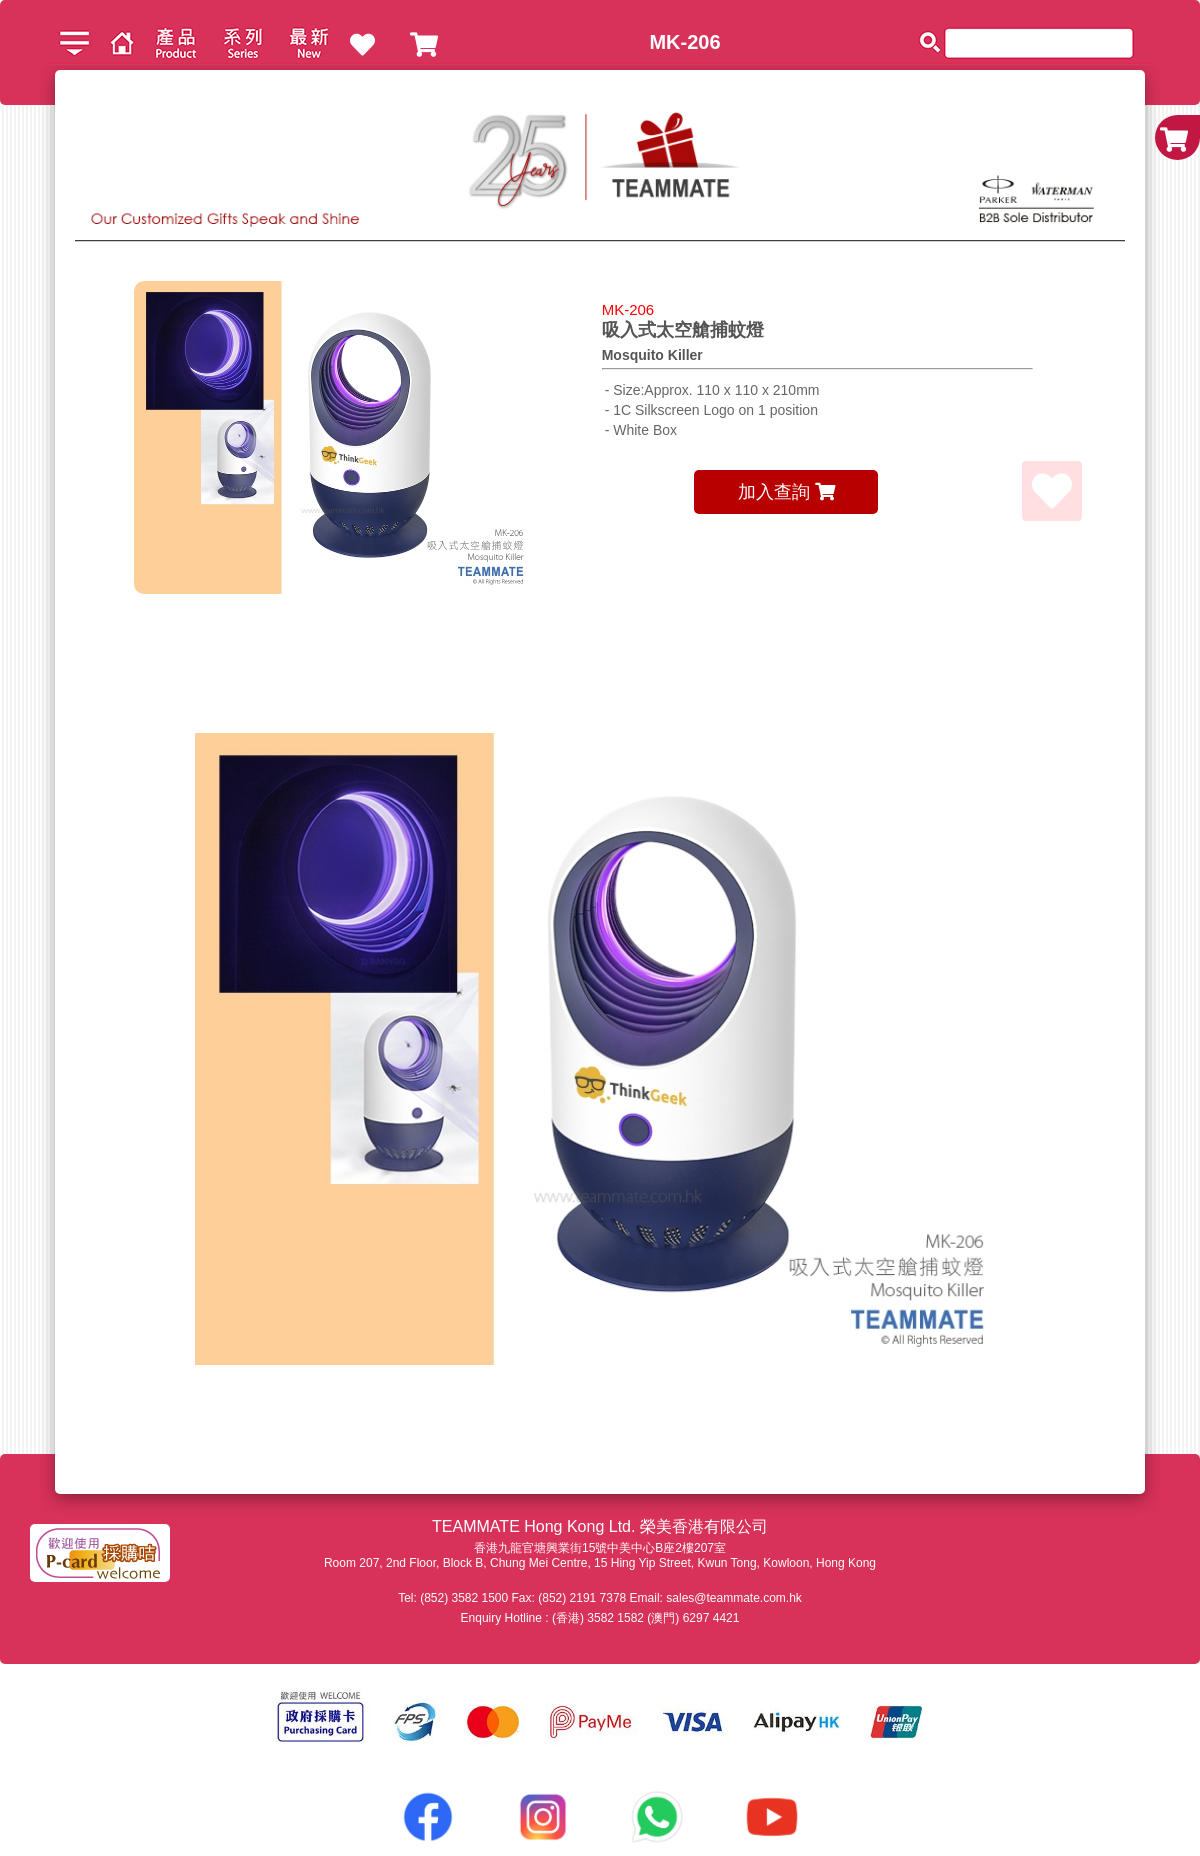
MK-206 (684, 42)
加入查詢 (786, 492)
